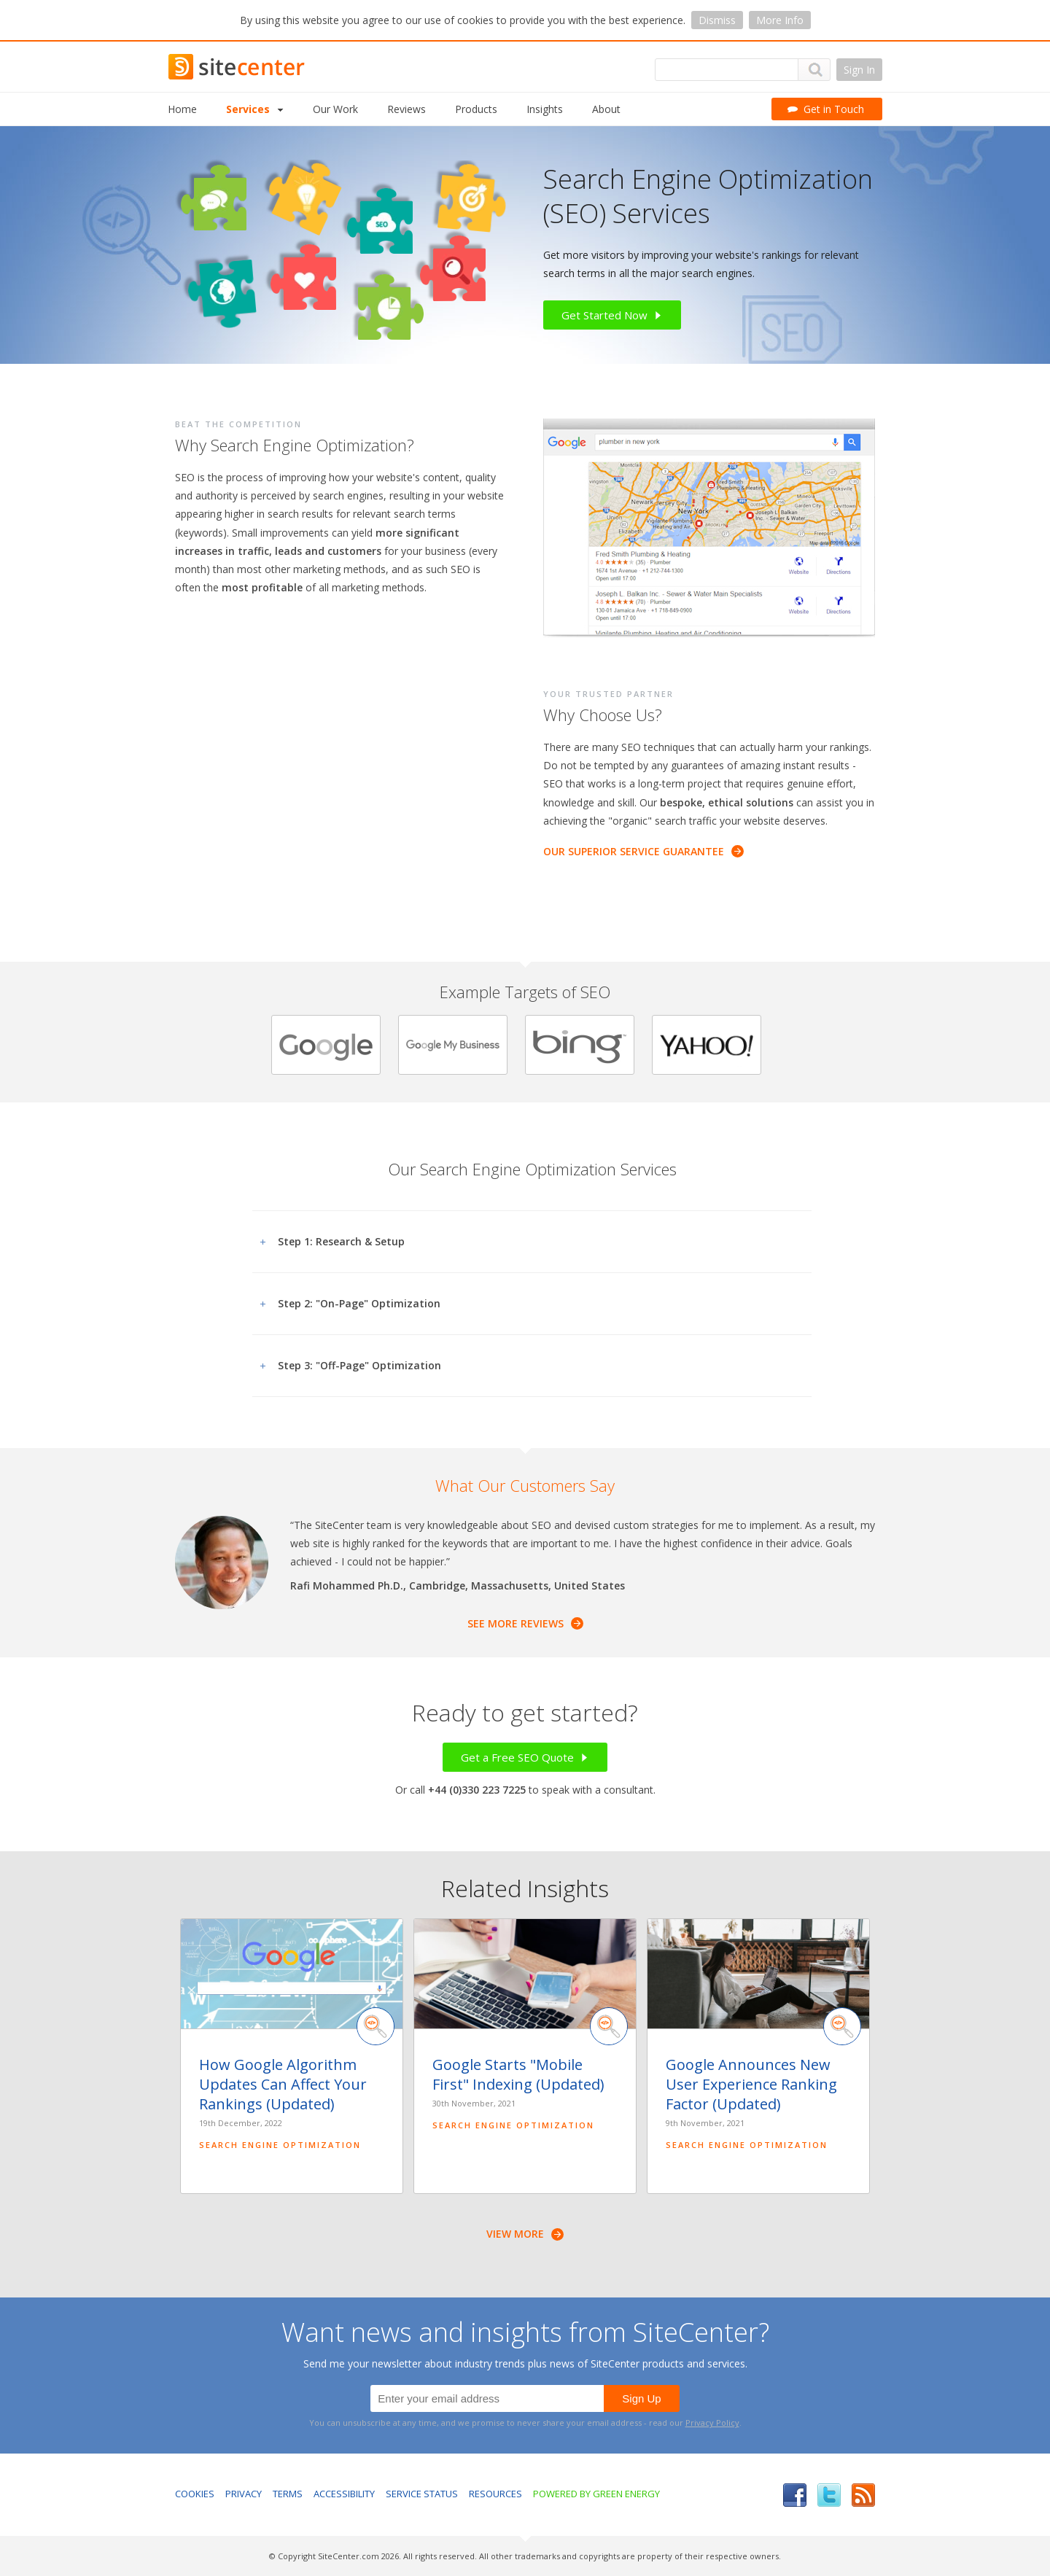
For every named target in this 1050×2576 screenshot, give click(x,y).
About (606, 109)
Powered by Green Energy (596, 2493)
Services (255, 109)
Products (476, 109)
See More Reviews (525, 1623)
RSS (863, 2495)
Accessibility (344, 2493)
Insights (544, 109)
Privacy (243, 2493)
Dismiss (717, 20)
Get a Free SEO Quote (525, 1757)
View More (525, 2234)
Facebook (794, 2495)
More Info (780, 20)
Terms (288, 2493)
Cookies (194, 2493)
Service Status (422, 2493)
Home (182, 109)
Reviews (406, 109)
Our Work (335, 109)
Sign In (859, 70)
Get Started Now (612, 315)
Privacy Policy (712, 2422)
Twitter (829, 2495)
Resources (495, 2493)
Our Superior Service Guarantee (643, 851)
